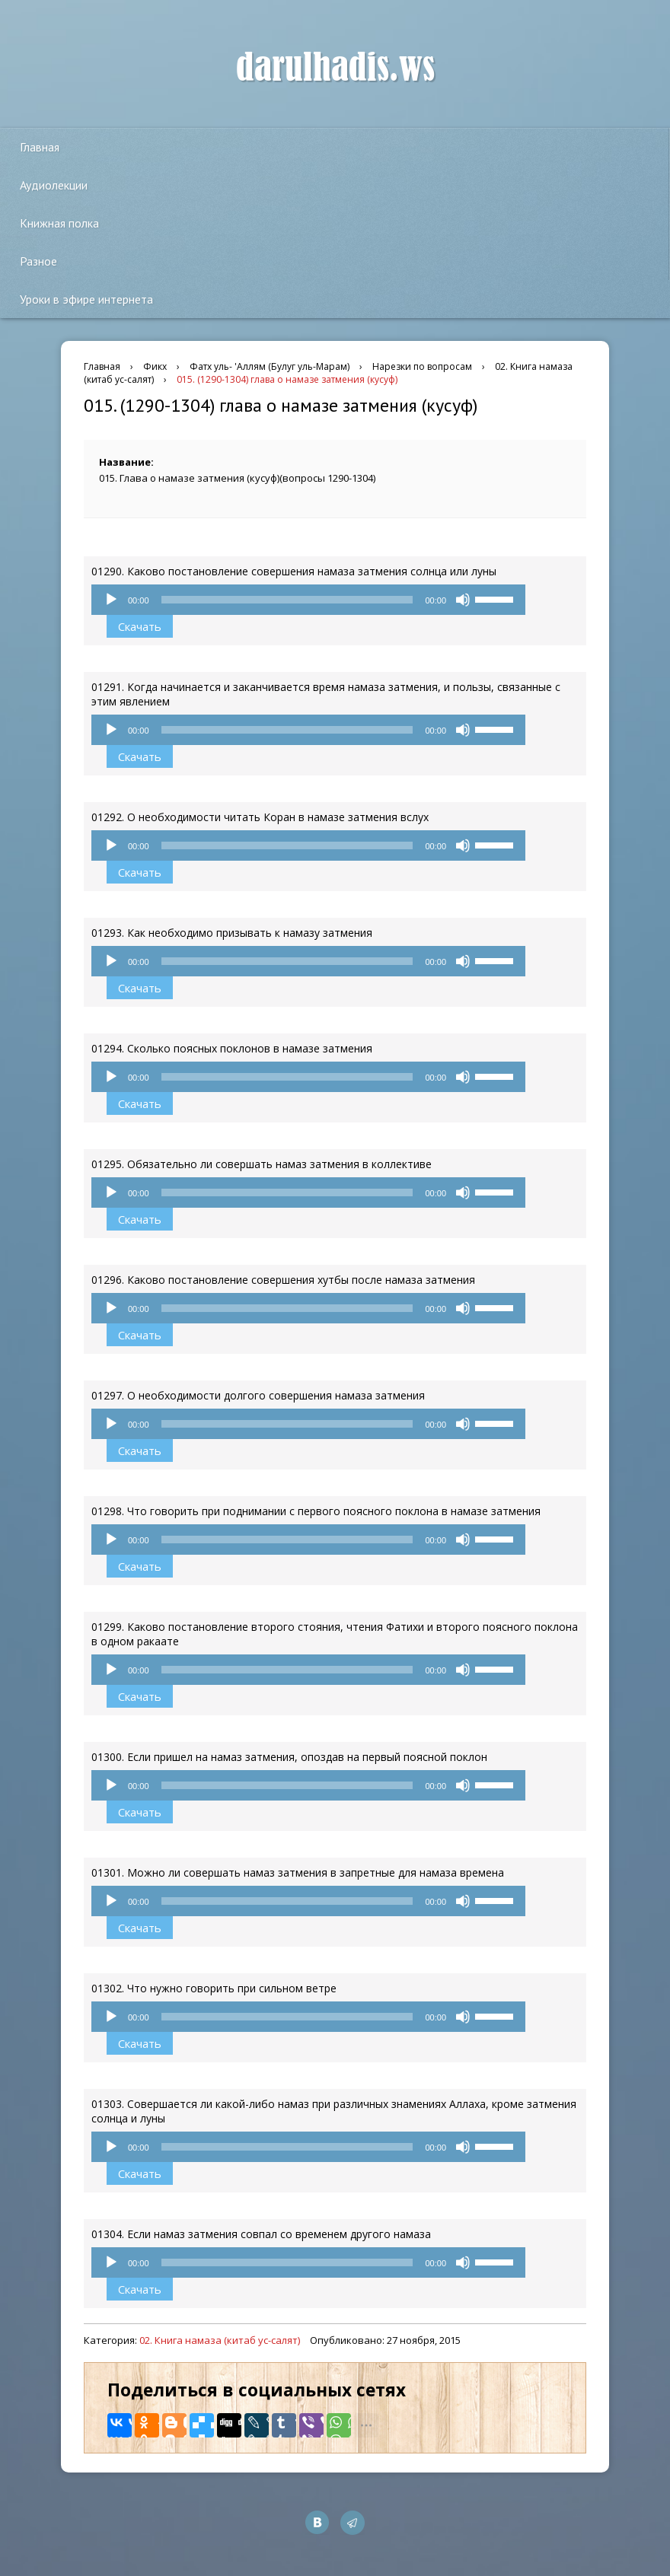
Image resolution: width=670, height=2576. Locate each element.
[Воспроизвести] (111, 599)
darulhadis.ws (335, 68)
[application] (308, 599)
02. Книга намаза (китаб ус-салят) (219, 2340)
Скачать (139, 626)
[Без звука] (463, 599)
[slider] (287, 599)
